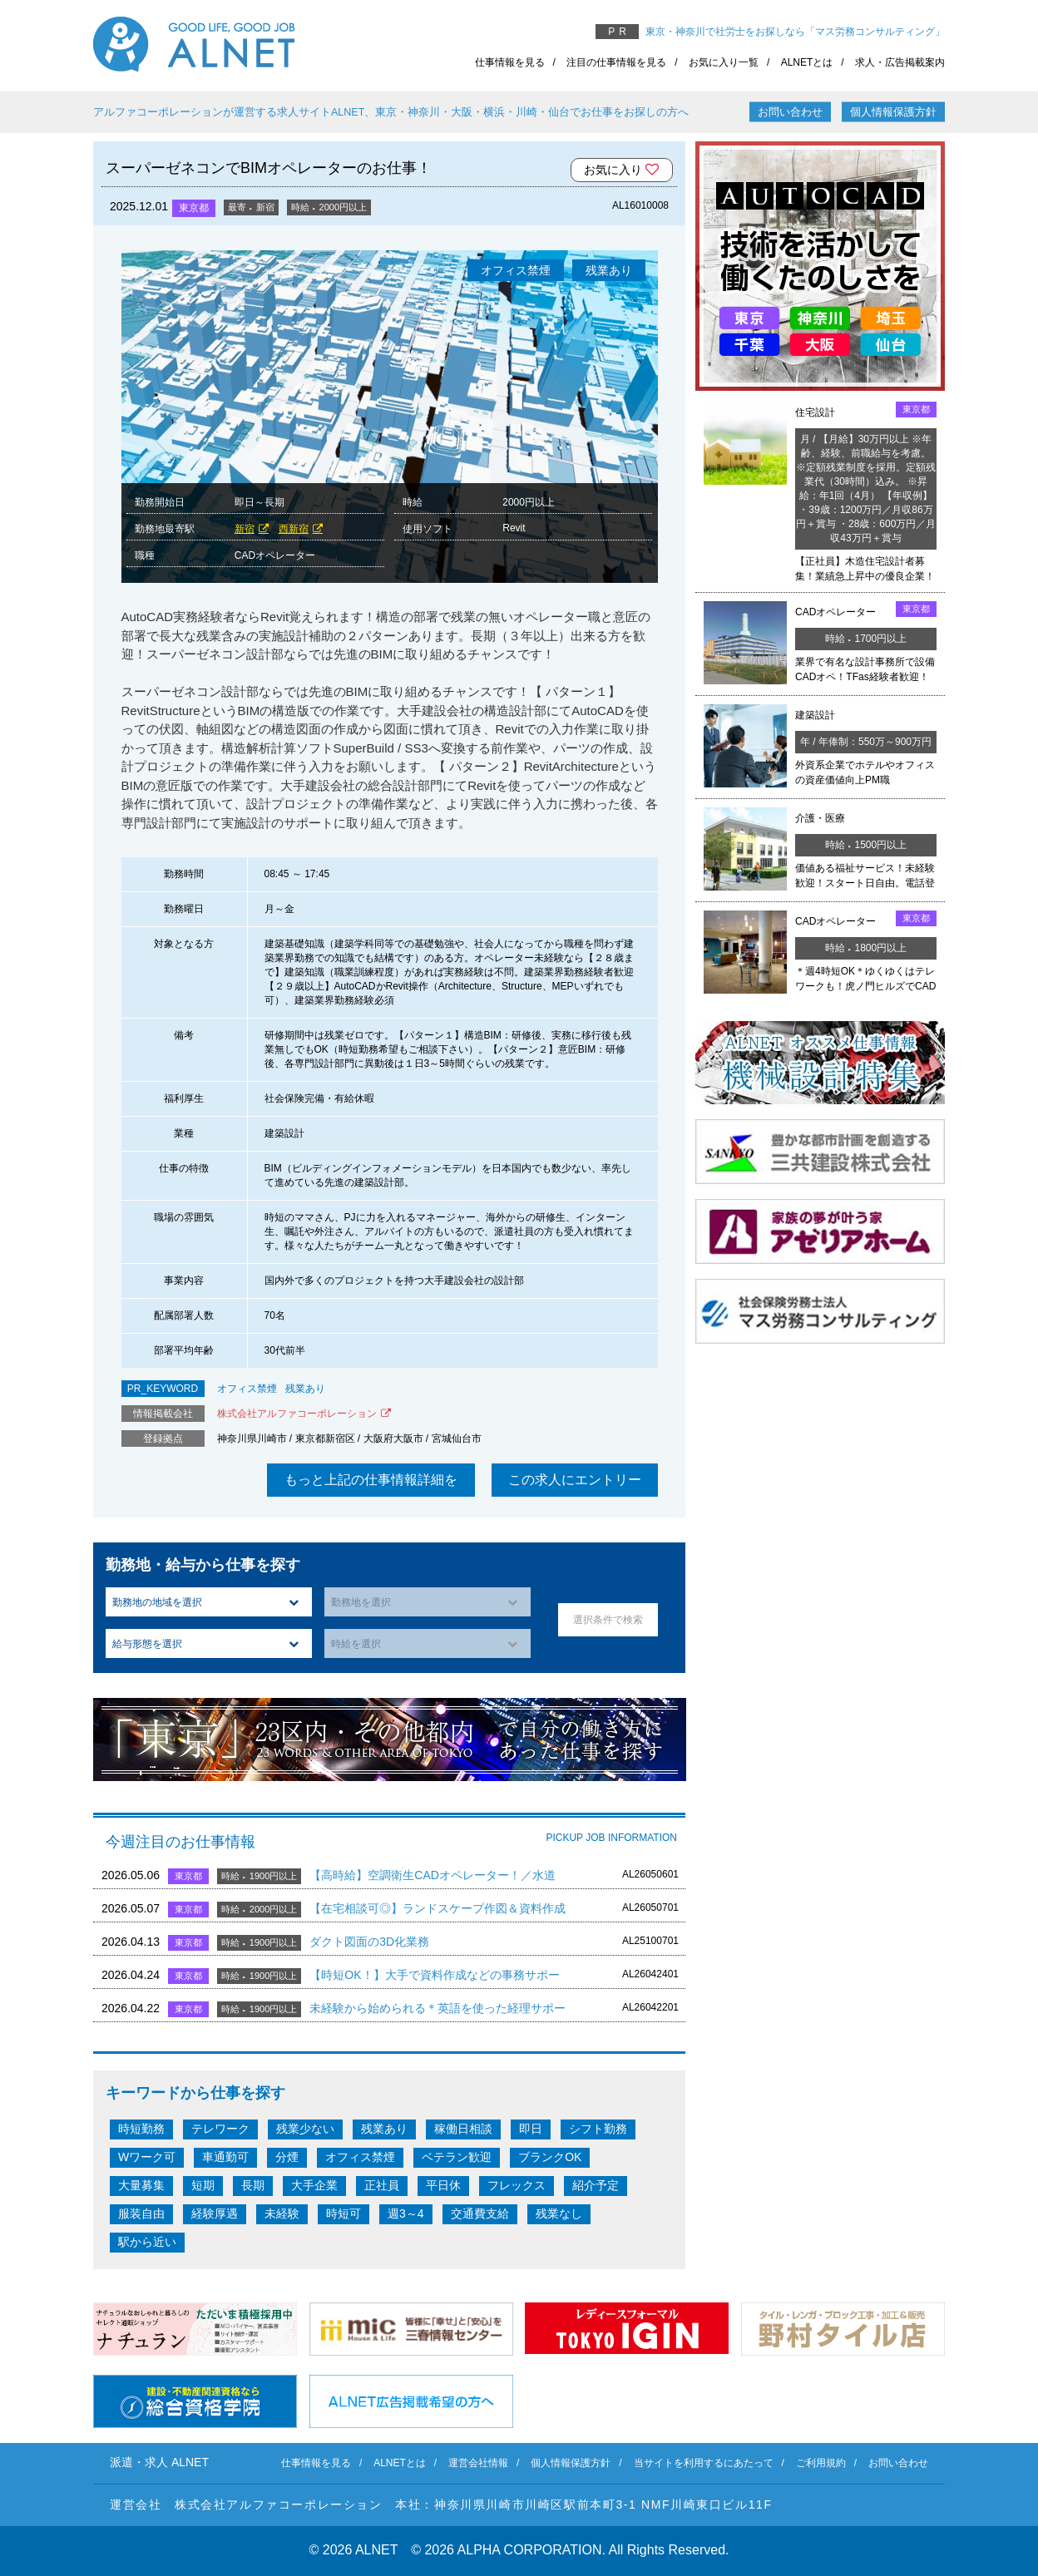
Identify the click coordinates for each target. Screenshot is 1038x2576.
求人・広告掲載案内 (900, 62)
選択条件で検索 (608, 1620)
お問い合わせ (790, 112)
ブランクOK (549, 2157)
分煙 (287, 2157)
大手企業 (314, 2185)
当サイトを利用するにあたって (704, 2463)
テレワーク (220, 2128)
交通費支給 (480, 2213)
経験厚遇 (214, 2213)
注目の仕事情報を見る (616, 62)
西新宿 (294, 529)
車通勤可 (225, 2157)
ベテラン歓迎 (457, 2157)
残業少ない (305, 2128)
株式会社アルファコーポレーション (297, 1413)
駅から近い (147, 2241)
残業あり (305, 1388)
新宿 (245, 529)
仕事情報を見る (510, 62)
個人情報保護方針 (893, 112)
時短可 (343, 2213)
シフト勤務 (598, 2128)
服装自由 (141, 2213)
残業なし (559, 2213)
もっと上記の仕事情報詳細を (370, 1480)
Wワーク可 (146, 2157)
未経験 (281, 2213)
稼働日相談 (463, 2128)
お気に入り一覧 (724, 62)
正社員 (381, 2185)
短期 (203, 2185)
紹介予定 (595, 2185)
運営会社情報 (478, 2463)
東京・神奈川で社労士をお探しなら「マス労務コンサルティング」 (795, 31)
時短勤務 (141, 2128)
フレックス (516, 2185)
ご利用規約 (821, 2463)
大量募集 (141, 2185)
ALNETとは (807, 62)
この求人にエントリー (574, 1480)
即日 (530, 2128)
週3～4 (406, 2213)
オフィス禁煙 (247, 1388)
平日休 (443, 2185)
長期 (252, 2185)
